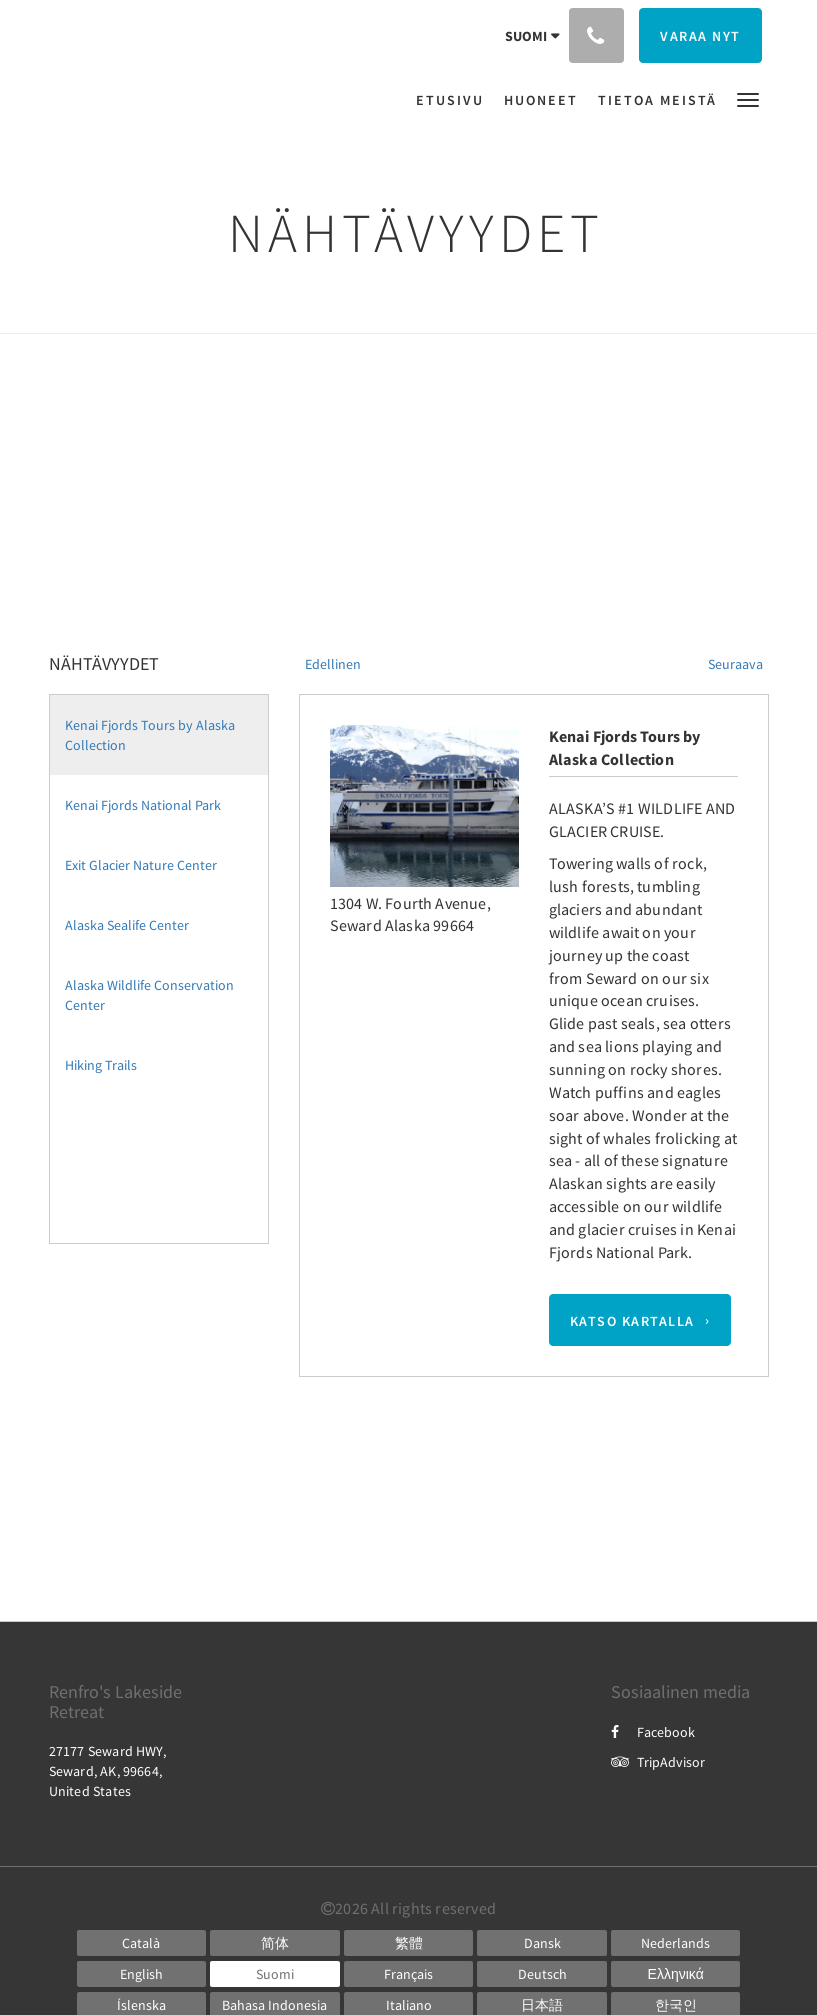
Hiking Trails (101, 1065)
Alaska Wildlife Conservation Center (149, 995)
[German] (542, 1974)
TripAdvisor (658, 1762)
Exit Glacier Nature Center (141, 865)
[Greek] (676, 1974)
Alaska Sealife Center (127, 925)
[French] (409, 1974)
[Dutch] (676, 1943)
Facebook (653, 1732)
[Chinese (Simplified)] (275, 1943)
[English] (142, 1974)
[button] (748, 98)
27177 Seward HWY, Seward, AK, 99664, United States (107, 1771)
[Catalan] (142, 1943)
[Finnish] (275, 1974)
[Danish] (542, 1943)
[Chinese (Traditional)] (409, 1943)
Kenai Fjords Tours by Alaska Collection (150, 735)
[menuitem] (455, 100)
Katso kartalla (632, 1320)
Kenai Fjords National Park (143, 805)
